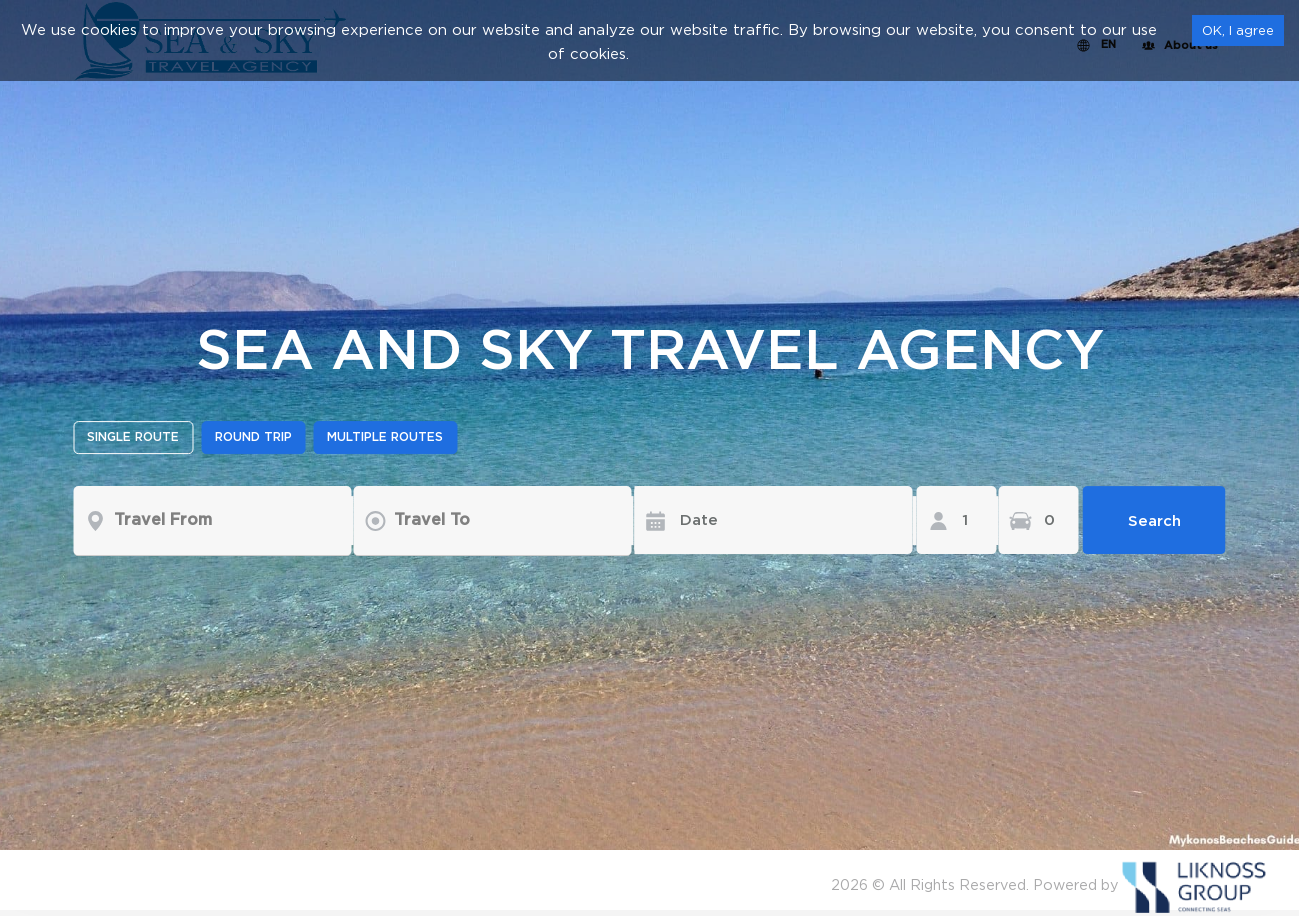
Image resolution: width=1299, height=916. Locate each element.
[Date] (759, 520)
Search (1154, 520)
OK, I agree (1238, 30)
